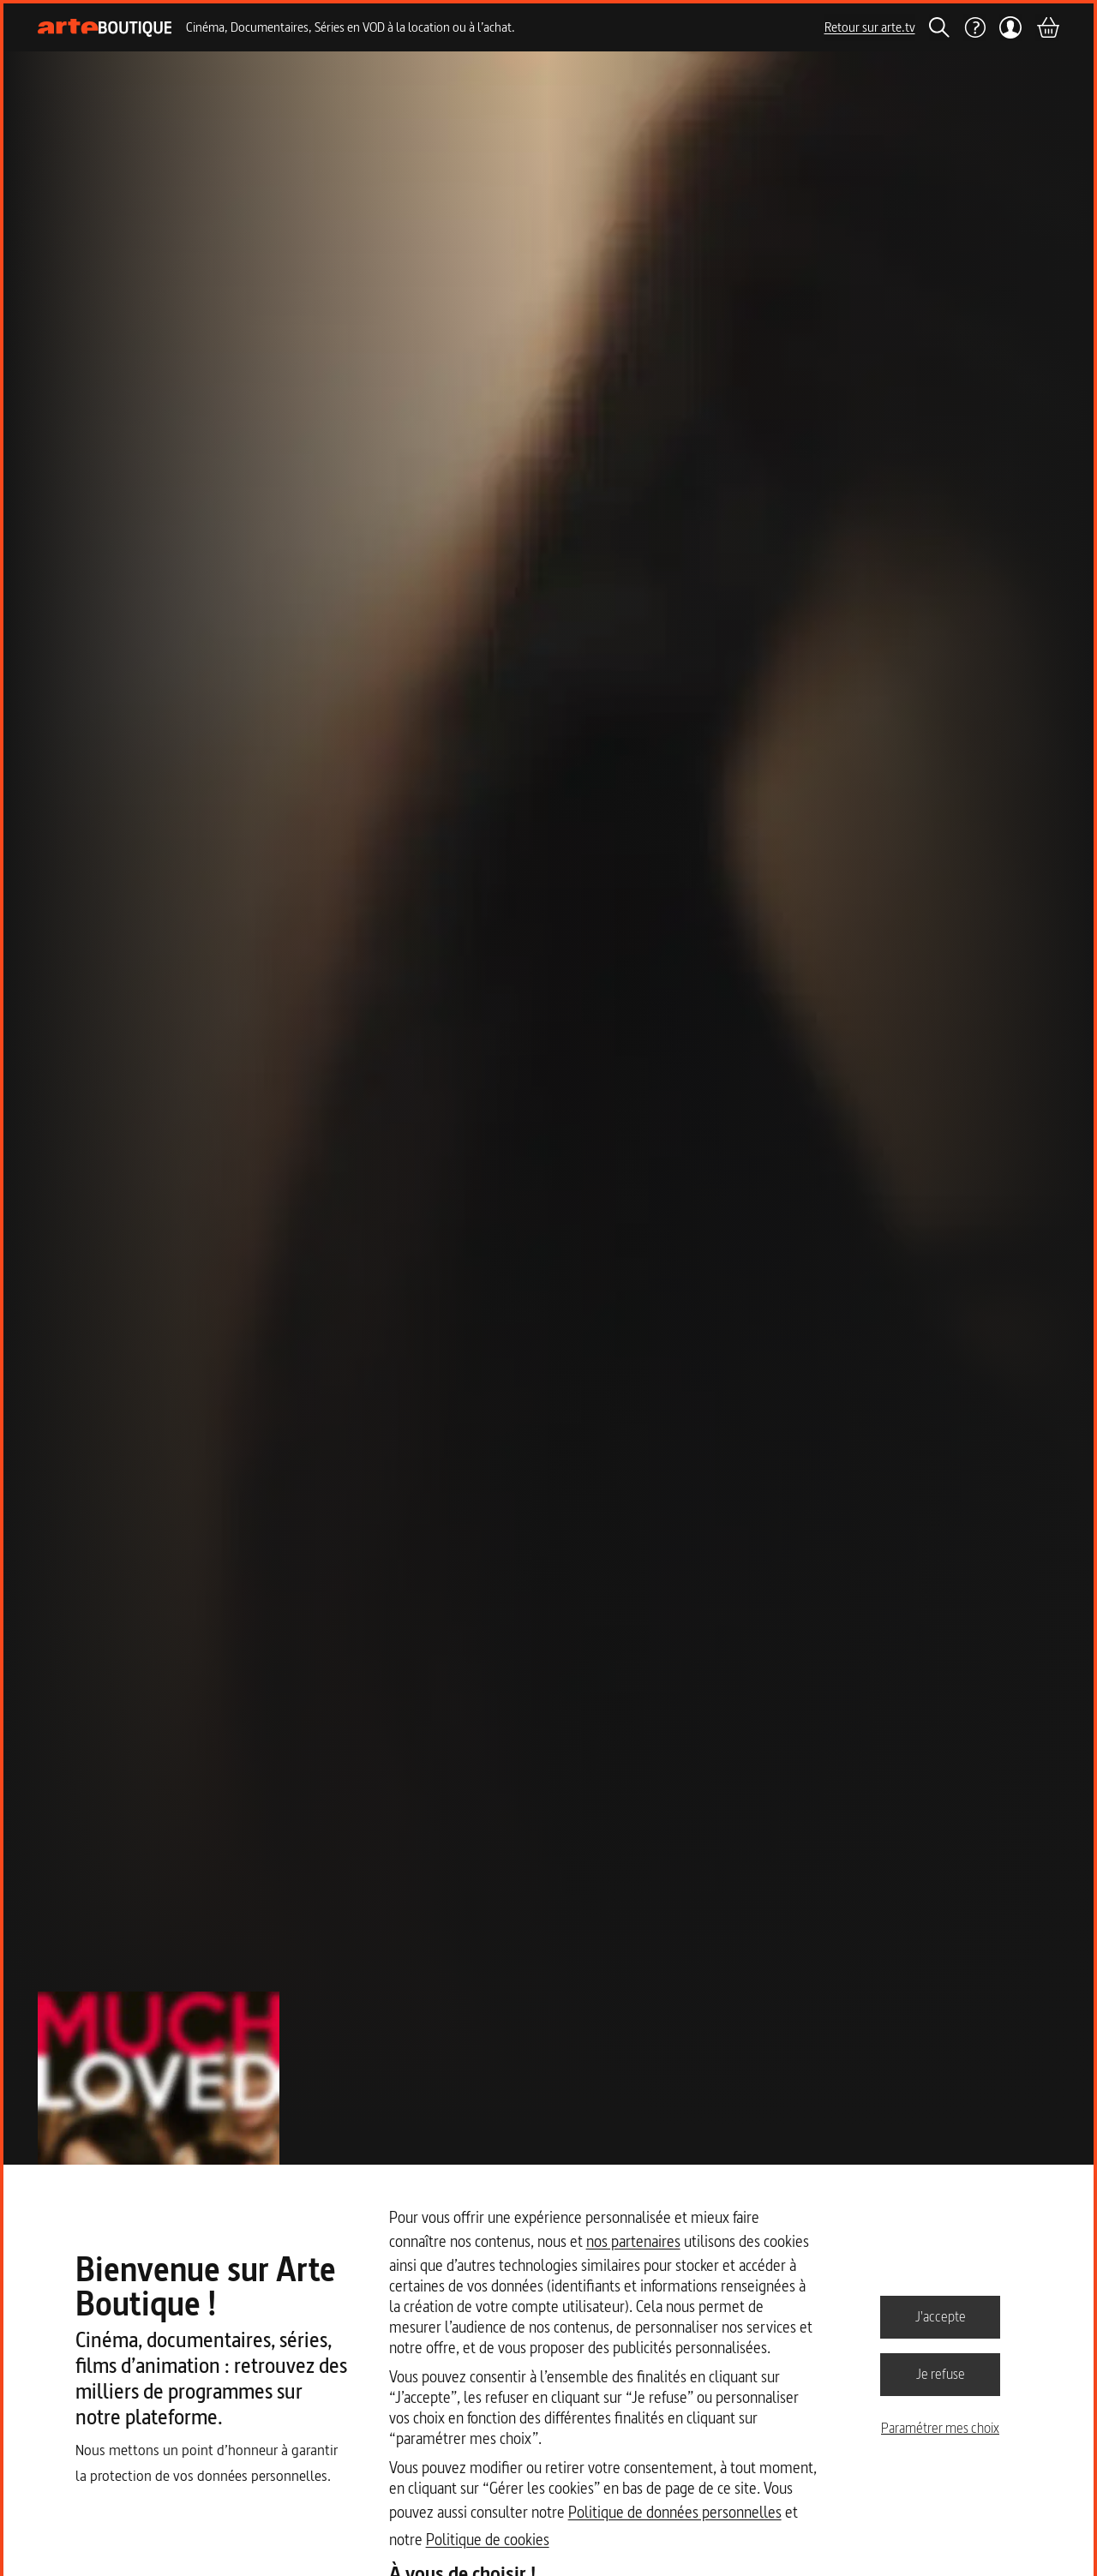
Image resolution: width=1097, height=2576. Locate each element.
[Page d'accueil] (105, 28)
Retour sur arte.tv (869, 27)
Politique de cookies (487, 2539)
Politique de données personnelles (675, 2512)
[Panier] (1047, 27)
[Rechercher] (939, 27)
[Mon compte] (1010, 27)
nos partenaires (633, 2241)
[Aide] (974, 27)
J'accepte (940, 2316)
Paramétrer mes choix (940, 2427)
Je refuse (940, 2373)
